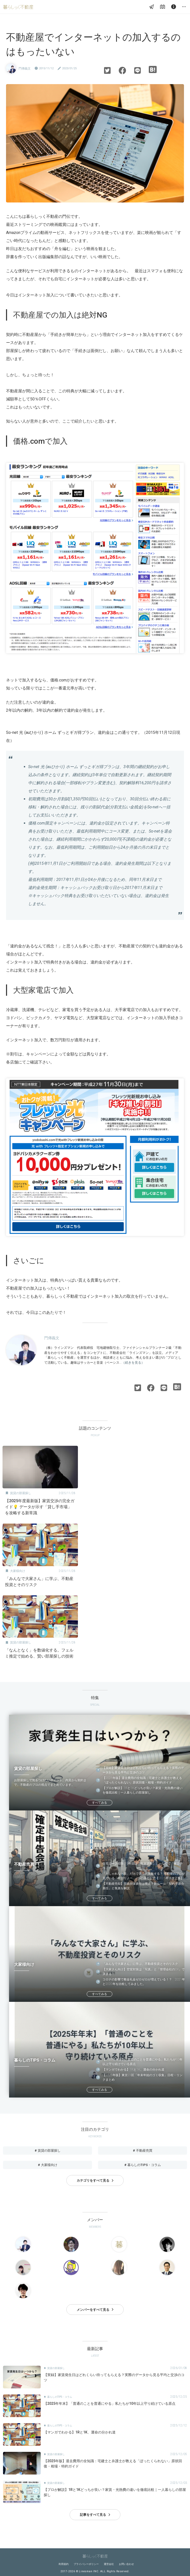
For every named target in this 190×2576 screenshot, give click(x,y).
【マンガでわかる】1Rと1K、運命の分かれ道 (133, 2069)
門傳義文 (25, 68)
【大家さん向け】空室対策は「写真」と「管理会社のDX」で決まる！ (144, 1972)
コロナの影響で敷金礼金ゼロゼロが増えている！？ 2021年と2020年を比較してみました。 (144, 1982)
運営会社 (109, 2564)
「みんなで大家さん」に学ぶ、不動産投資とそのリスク (140, 1964)
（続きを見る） (133, 1362)
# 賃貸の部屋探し (48, 2150)
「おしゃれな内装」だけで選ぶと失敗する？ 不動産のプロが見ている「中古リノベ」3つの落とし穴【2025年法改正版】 (144, 1876)
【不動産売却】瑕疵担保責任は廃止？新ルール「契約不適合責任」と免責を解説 (143, 1886)
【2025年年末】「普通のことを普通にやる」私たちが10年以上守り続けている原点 (142, 2062)
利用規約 (64, 2564)
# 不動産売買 (142, 2150)
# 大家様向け (47, 2165)
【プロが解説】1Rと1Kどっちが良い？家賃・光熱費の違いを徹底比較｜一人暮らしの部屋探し (142, 1790)
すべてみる (99, 1802)
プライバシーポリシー (86, 2564)
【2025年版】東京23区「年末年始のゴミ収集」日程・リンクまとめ (142, 2077)
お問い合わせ (126, 2564)
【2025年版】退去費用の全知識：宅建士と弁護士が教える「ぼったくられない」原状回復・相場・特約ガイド (142, 1780)
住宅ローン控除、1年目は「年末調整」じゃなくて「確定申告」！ (143, 1866)
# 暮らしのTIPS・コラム (142, 2165)
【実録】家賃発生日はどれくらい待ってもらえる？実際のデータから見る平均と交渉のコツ (143, 1770)
